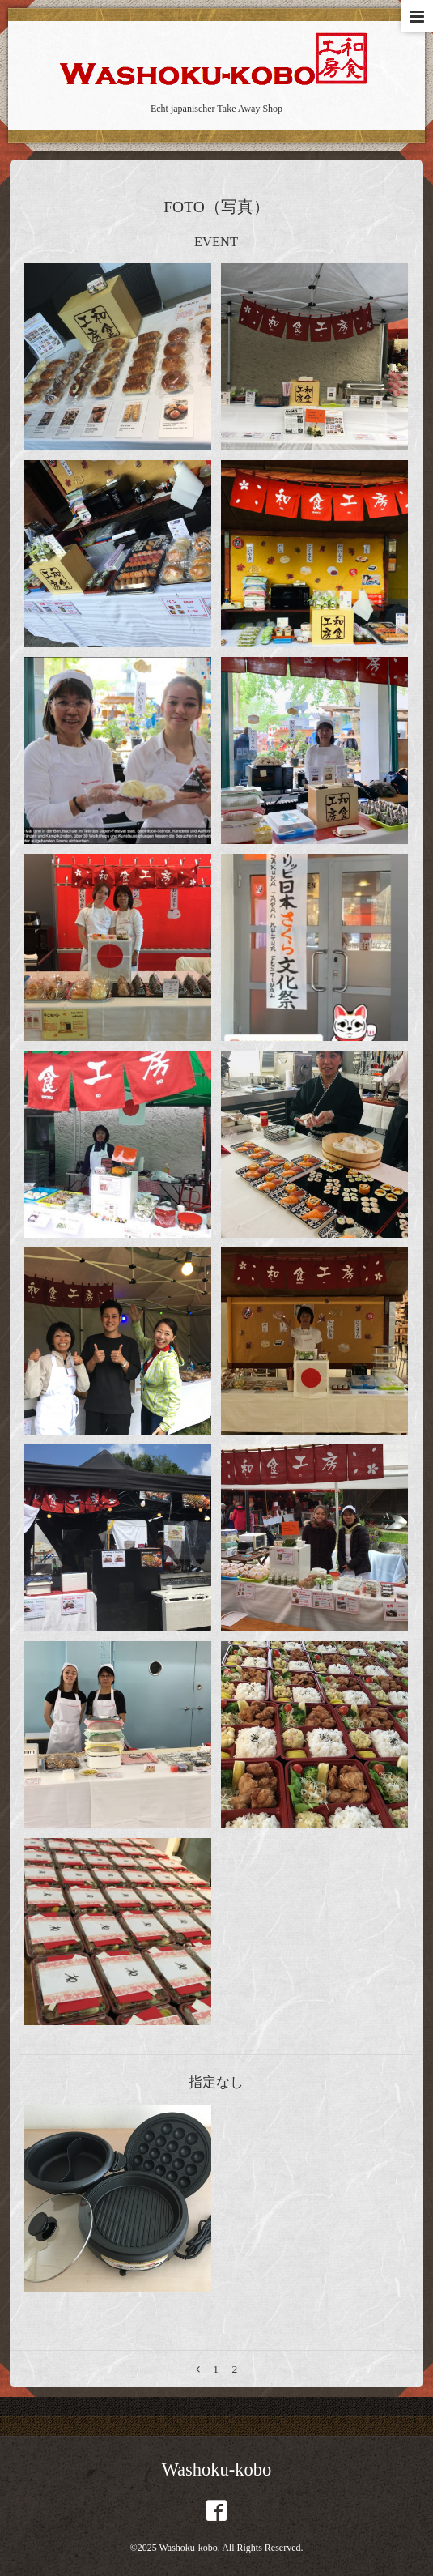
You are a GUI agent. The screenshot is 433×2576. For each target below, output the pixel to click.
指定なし (216, 2082)
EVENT (216, 241)
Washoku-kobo (217, 2469)
